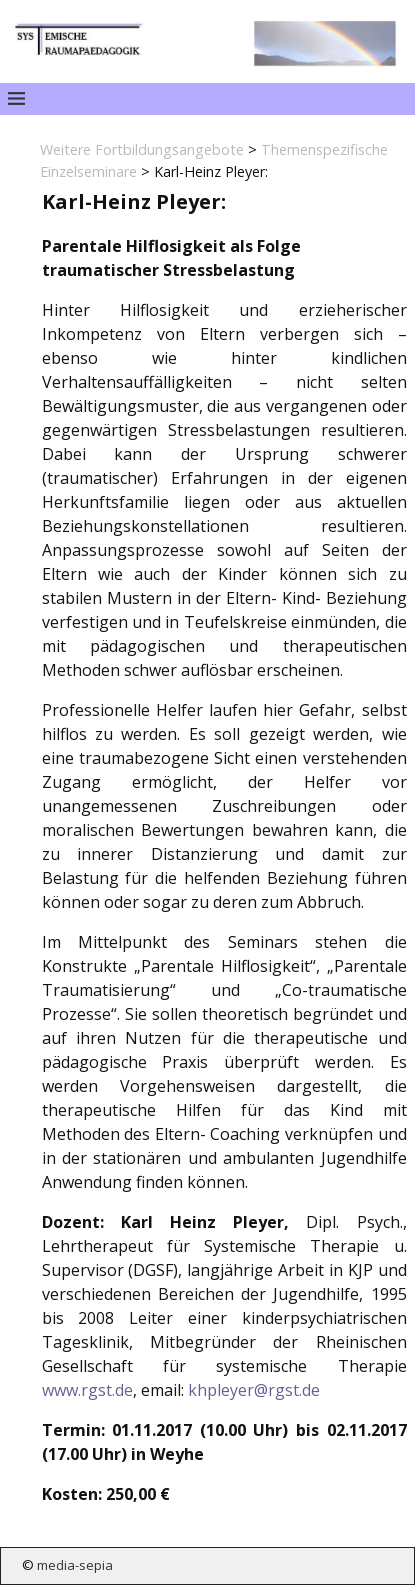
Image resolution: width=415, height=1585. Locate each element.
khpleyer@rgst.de (254, 1390)
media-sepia (75, 1565)
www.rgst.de (87, 1390)
